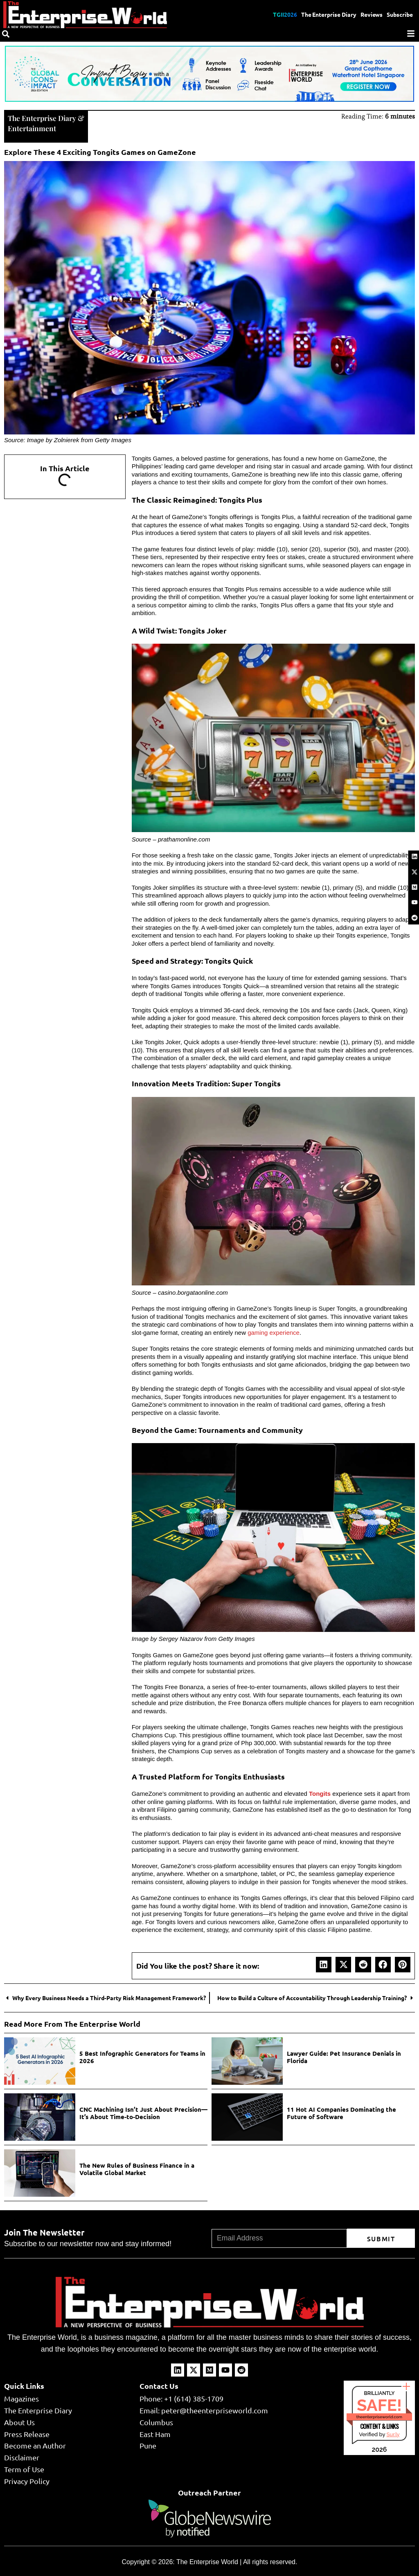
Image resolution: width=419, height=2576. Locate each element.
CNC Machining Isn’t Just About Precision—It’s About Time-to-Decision (143, 2112)
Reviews (371, 14)
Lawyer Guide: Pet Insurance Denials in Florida (344, 2056)
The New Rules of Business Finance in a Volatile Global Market (136, 2168)
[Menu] (411, 33)
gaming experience (274, 1331)
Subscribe (400, 14)
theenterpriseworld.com (379, 2416)
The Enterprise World (207, 2561)
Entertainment (31, 128)
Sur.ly (392, 2434)
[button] (323, 1964)
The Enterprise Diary (328, 14)
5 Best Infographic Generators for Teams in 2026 (142, 2056)
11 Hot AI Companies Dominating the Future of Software (341, 2112)
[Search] (5, 34)
